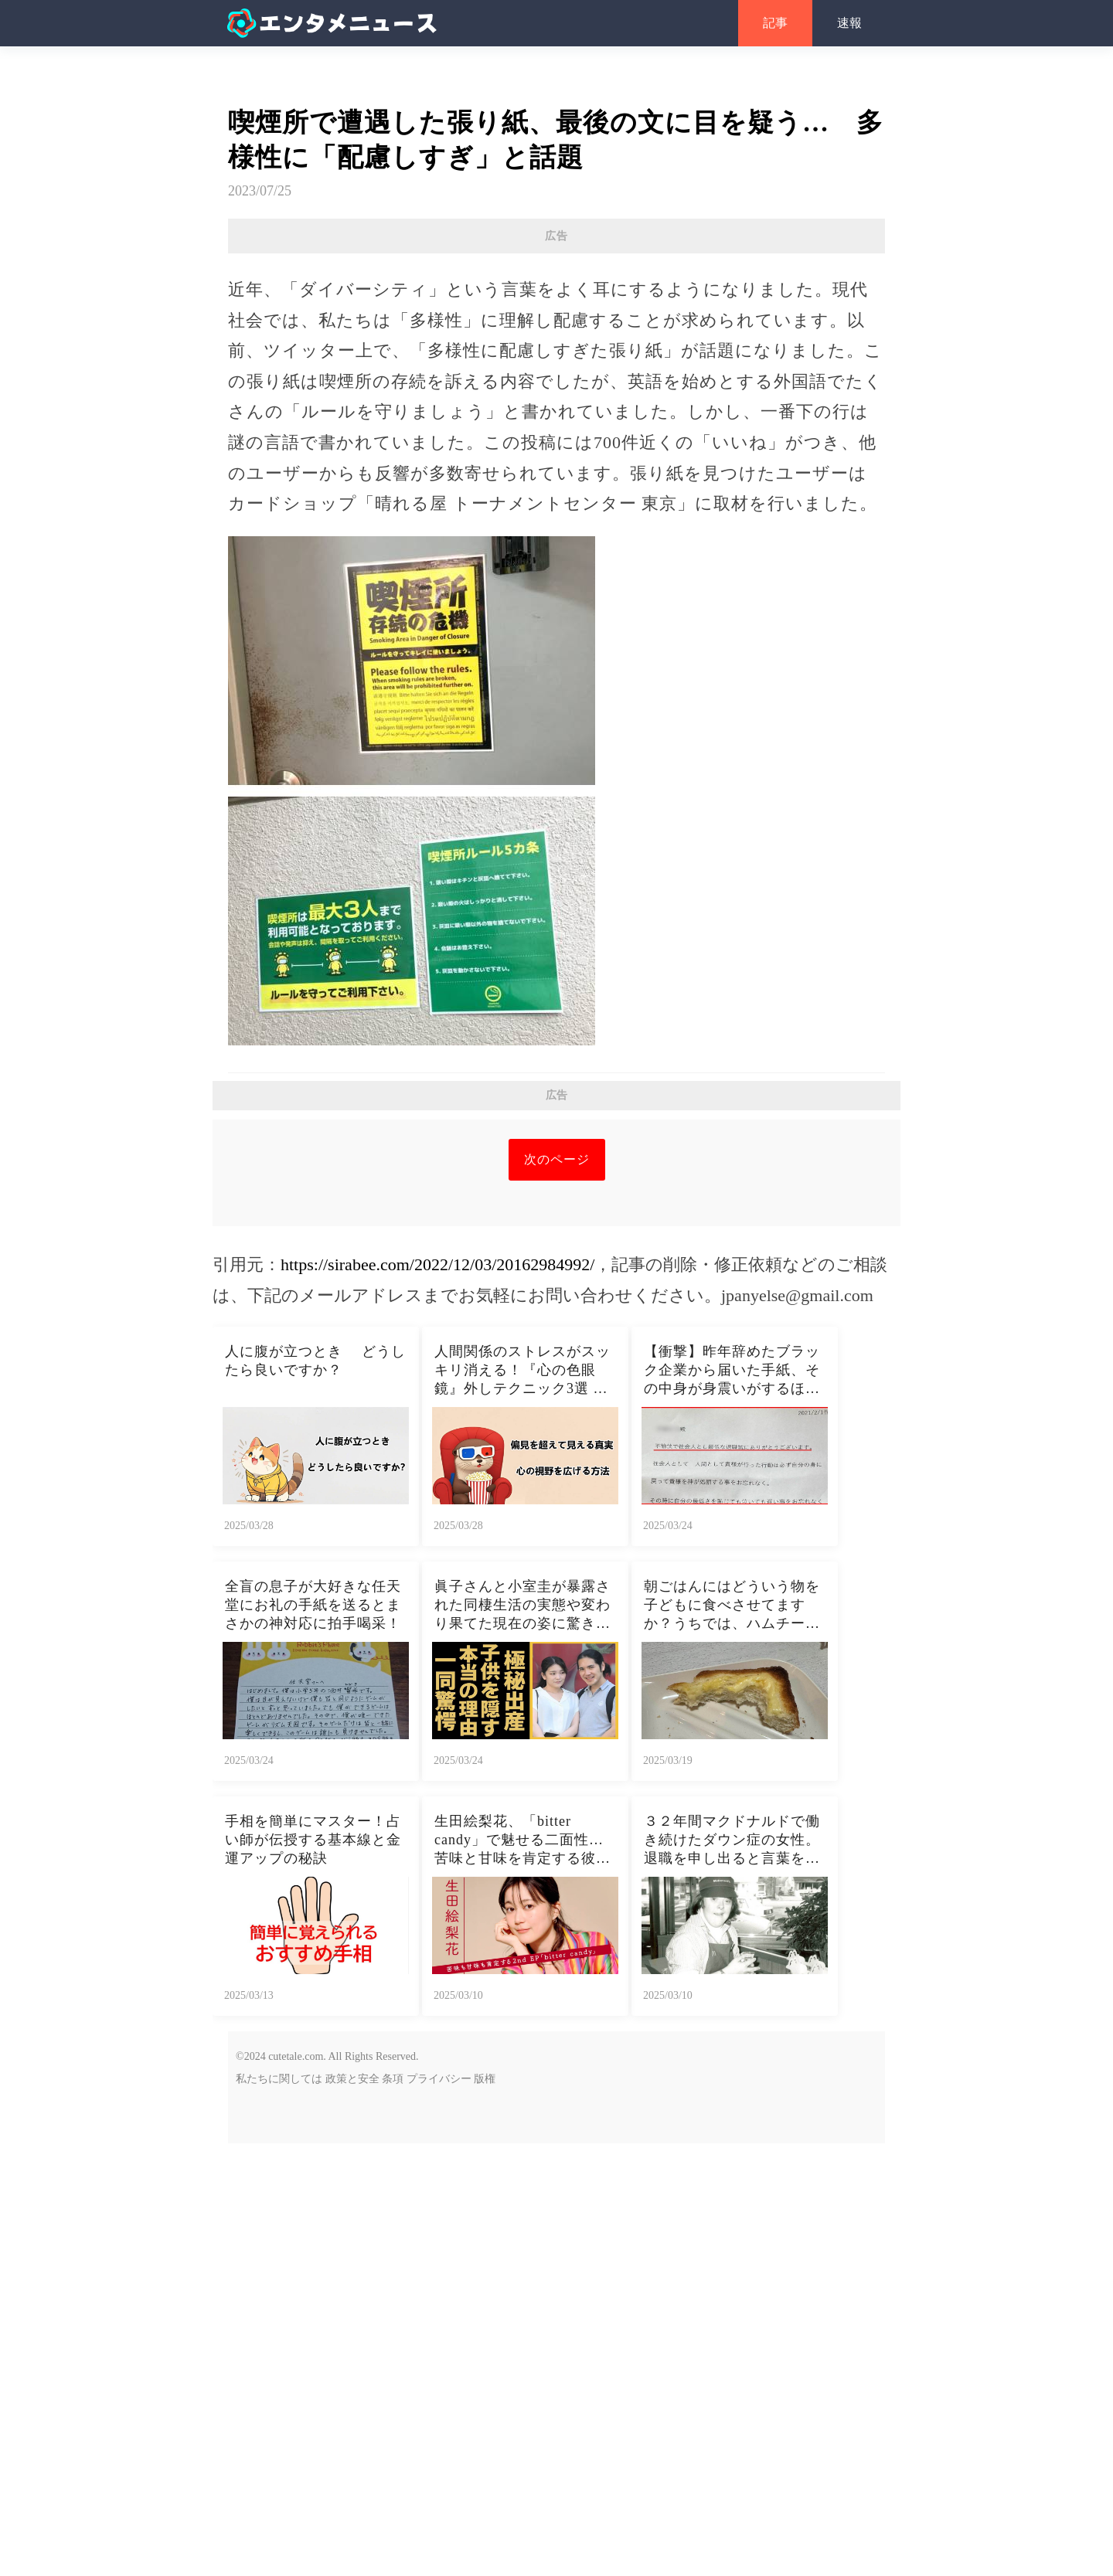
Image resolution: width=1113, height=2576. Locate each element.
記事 (775, 22)
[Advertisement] (556, 365)
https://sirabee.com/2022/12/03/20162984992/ (437, 1697)
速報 (849, 22)
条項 (392, 2511)
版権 (484, 2511)
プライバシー (439, 2511)
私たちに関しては (279, 2511)
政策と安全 (352, 2511)
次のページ (557, 1592)
